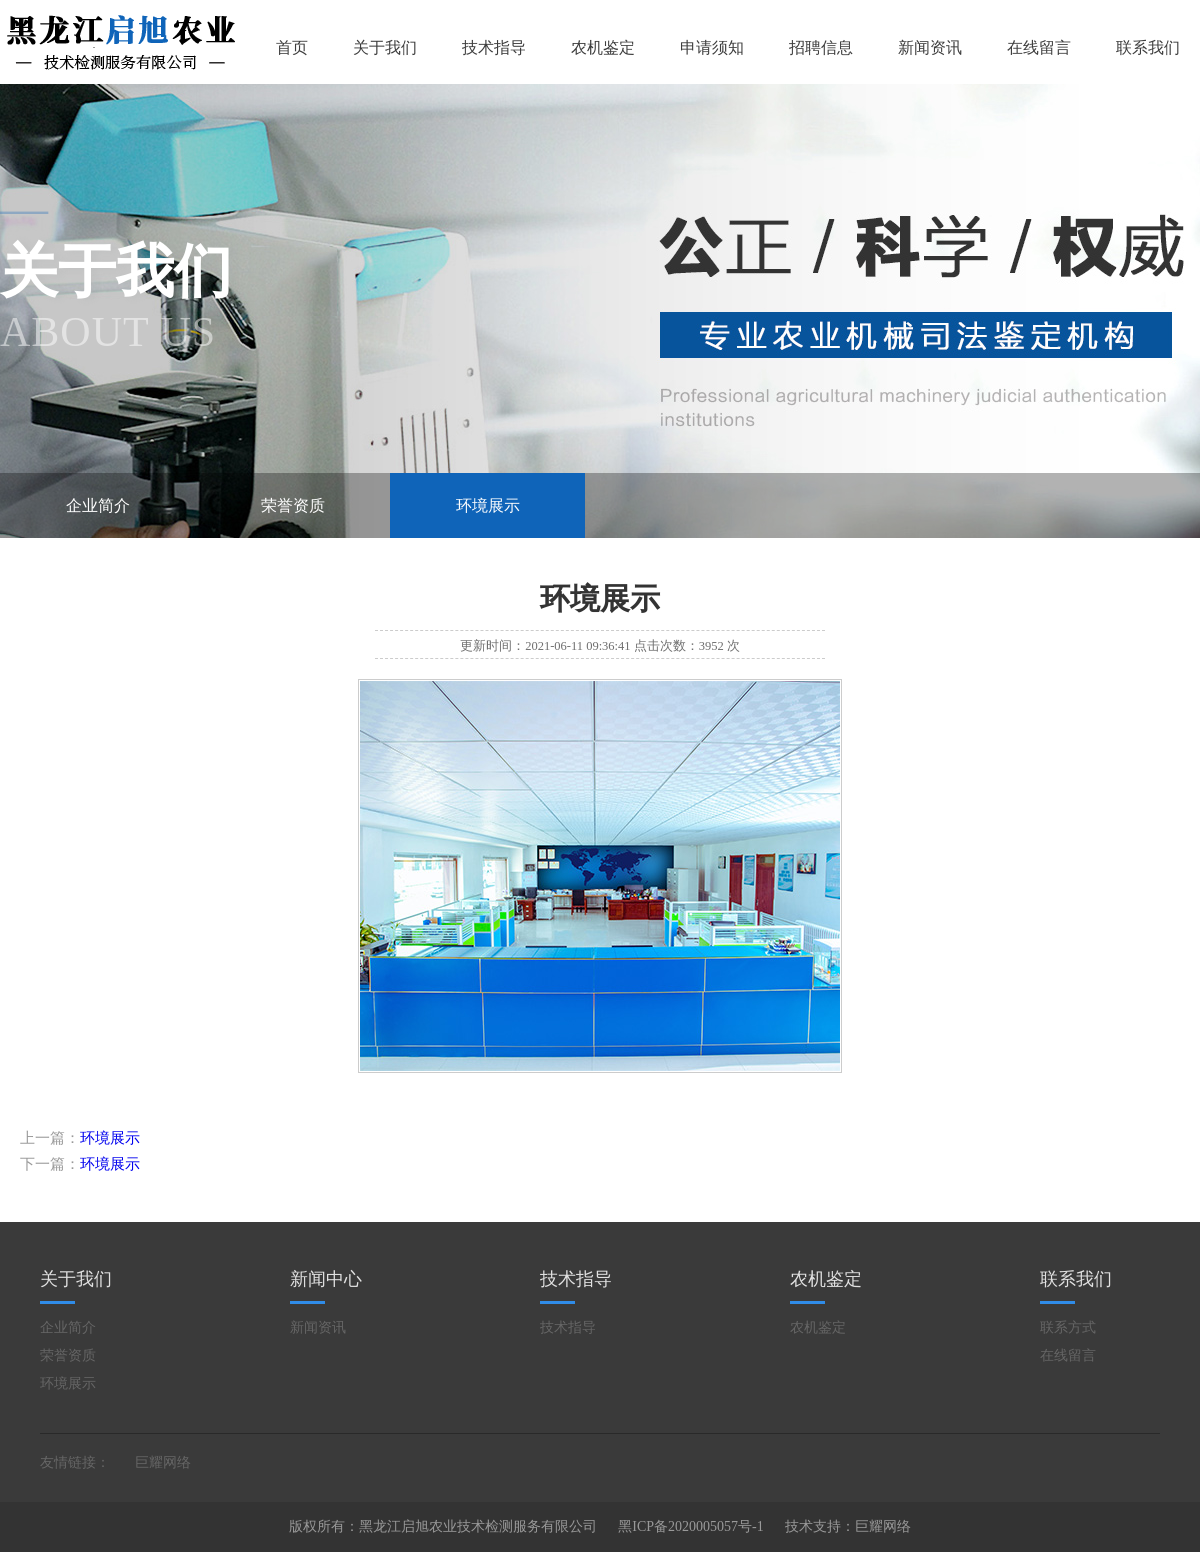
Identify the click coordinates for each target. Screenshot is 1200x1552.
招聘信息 (821, 47)
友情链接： (75, 1462)
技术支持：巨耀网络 (848, 1526)
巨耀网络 (163, 1462)
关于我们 (385, 47)
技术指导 (494, 47)
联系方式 (1068, 1327)
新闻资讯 (930, 47)
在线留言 (1039, 47)
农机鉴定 (603, 47)
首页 (292, 47)
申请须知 (712, 47)
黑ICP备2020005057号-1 (690, 1526)
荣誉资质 (293, 505)
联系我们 (1148, 47)
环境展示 (488, 505)
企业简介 (98, 505)
